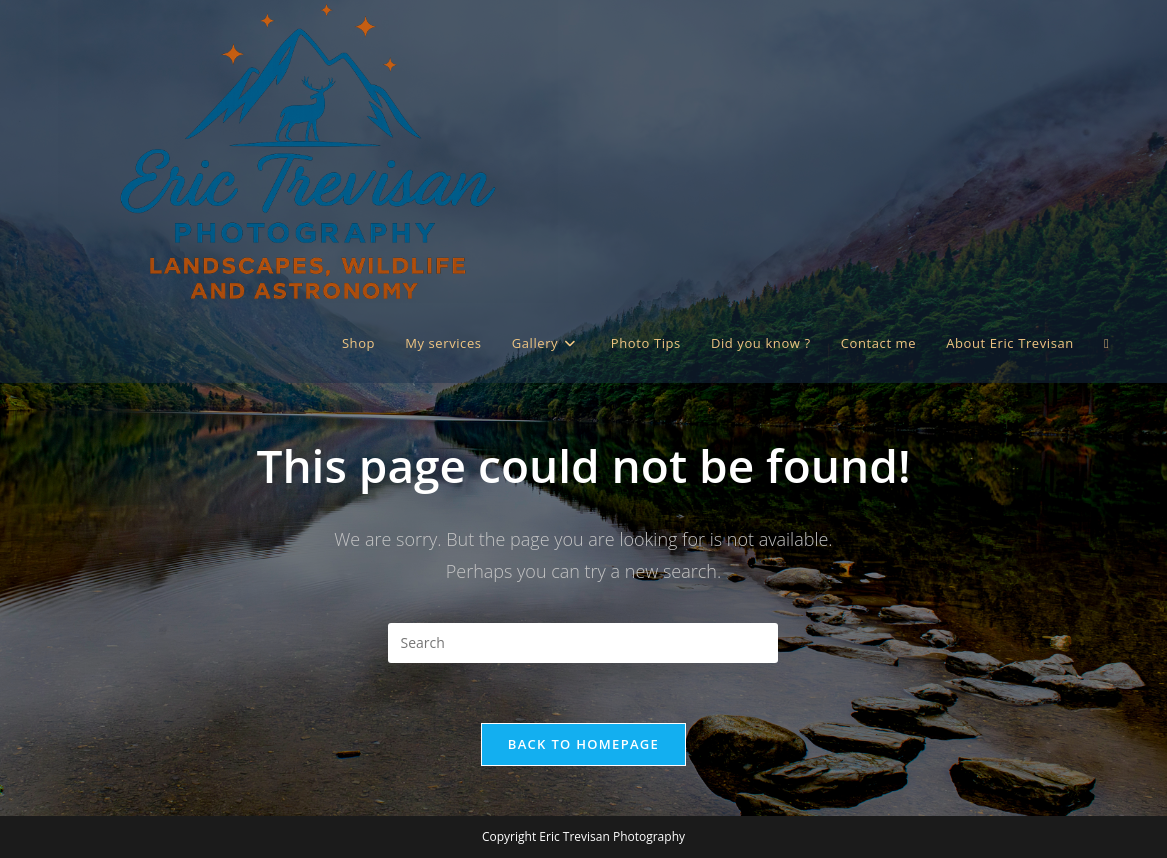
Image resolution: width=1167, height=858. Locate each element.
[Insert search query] (583, 643)
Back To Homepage (583, 744)
